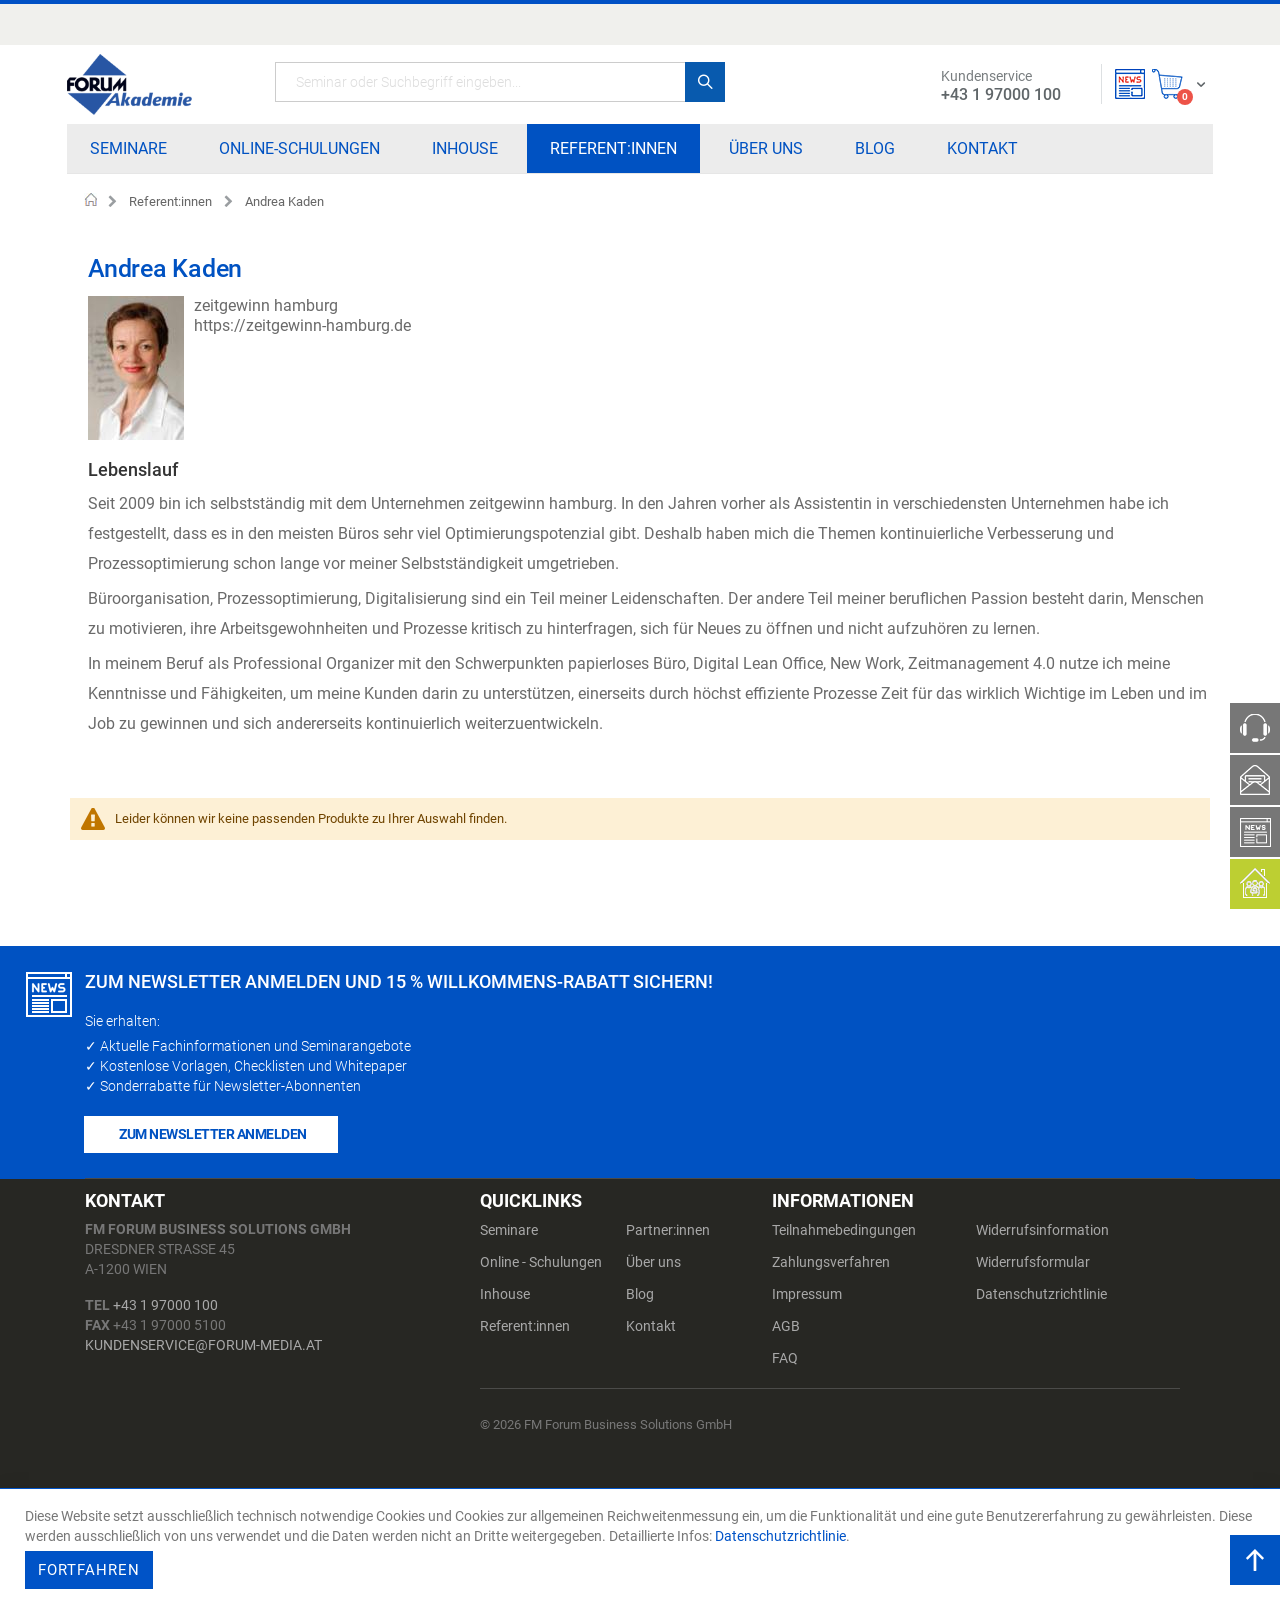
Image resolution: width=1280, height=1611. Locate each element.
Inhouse (505, 1294)
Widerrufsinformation (1042, 1230)
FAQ (785, 1358)
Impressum (807, 1294)
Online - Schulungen (541, 1262)
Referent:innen (170, 201)
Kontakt (651, 1326)
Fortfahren (89, 1570)
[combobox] (500, 82)
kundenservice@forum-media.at (203, 1345)
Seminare (509, 1230)
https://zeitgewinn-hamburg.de (302, 325)
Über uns (653, 1262)
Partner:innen (668, 1230)
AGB (786, 1326)
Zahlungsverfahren (831, 1262)
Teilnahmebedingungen (844, 1230)
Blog (640, 1294)
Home (91, 202)
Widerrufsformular (1033, 1262)
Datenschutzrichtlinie (1041, 1294)
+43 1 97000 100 (165, 1305)
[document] (642, 1550)
